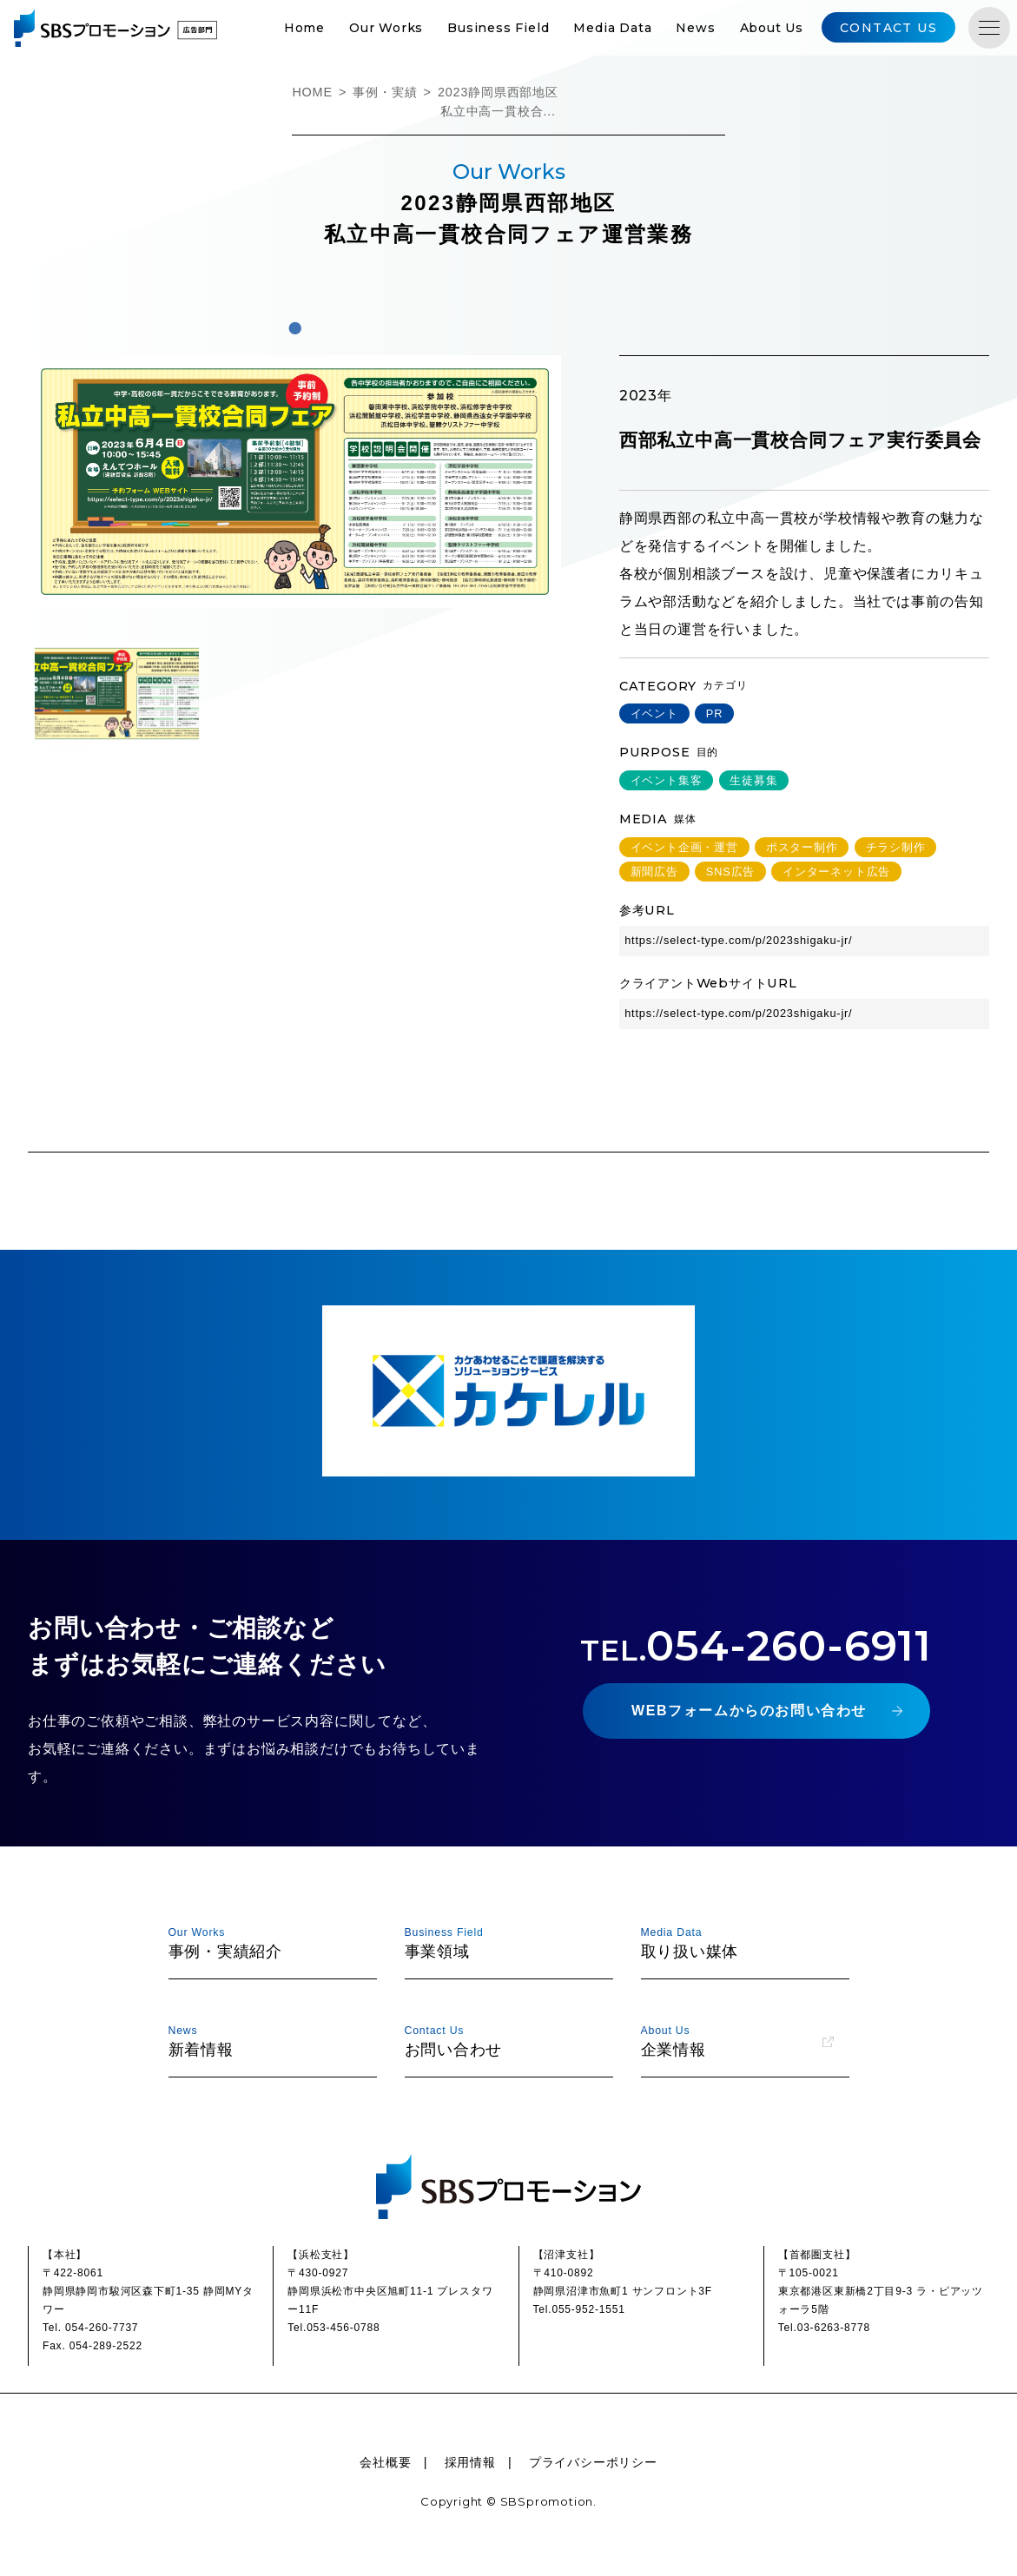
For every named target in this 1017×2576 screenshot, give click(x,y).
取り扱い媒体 (737, 1942)
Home (304, 28)
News (695, 28)
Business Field (498, 28)
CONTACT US (888, 28)
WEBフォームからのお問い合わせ (749, 1710)
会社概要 (385, 2462)
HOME (312, 92)
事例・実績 (385, 92)
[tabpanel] (295, 481)
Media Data (612, 28)
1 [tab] (294, 328)
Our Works (386, 28)
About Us (771, 28)
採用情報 (470, 2462)
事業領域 (501, 1942)
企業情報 (737, 2040)
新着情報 (264, 2040)
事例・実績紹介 (264, 1942)
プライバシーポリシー (593, 2462)
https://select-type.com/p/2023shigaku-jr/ (738, 940)
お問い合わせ (501, 2040)
